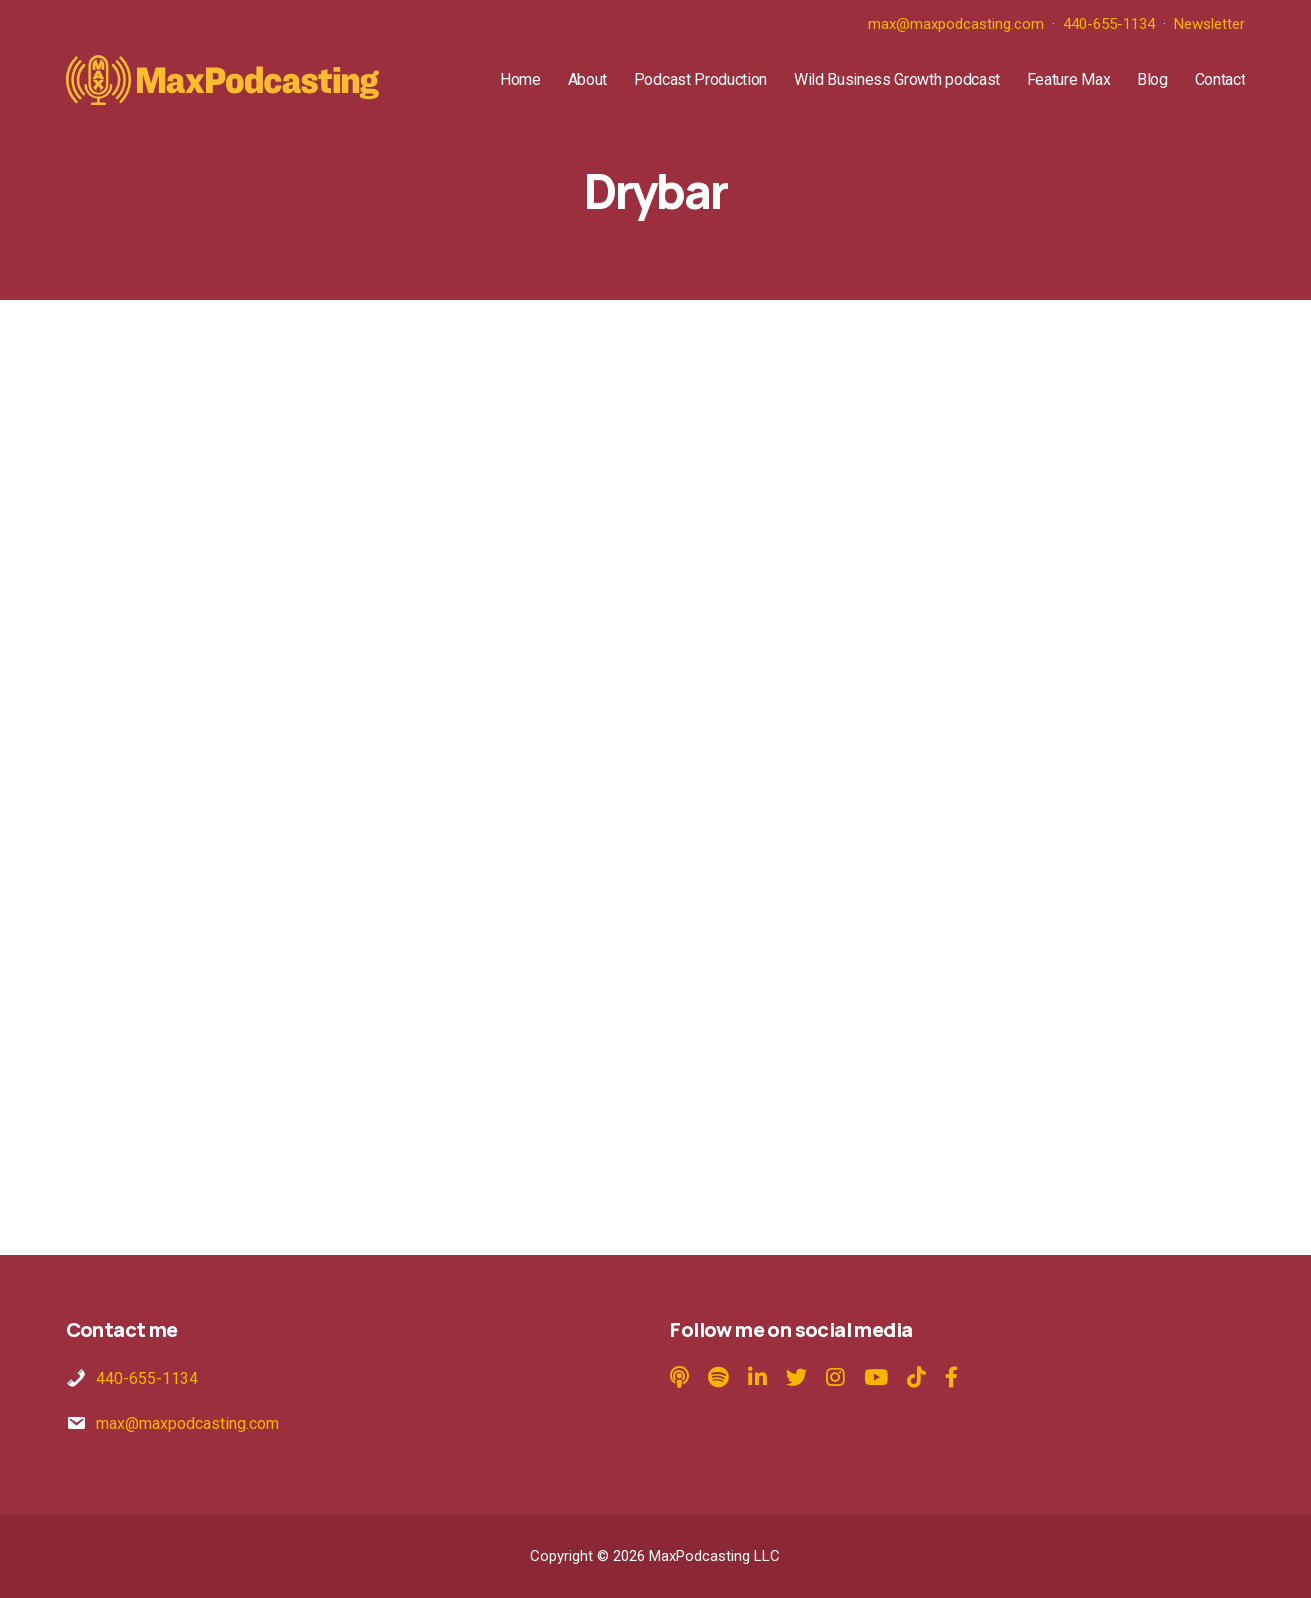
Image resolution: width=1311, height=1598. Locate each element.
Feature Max (1068, 79)
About (587, 79)
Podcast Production (700, 79)
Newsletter (1209, 24)
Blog (1152, 79)
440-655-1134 (1109, 24)
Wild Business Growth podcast (897, 79)
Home (520, 79)
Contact (1220, 79)
